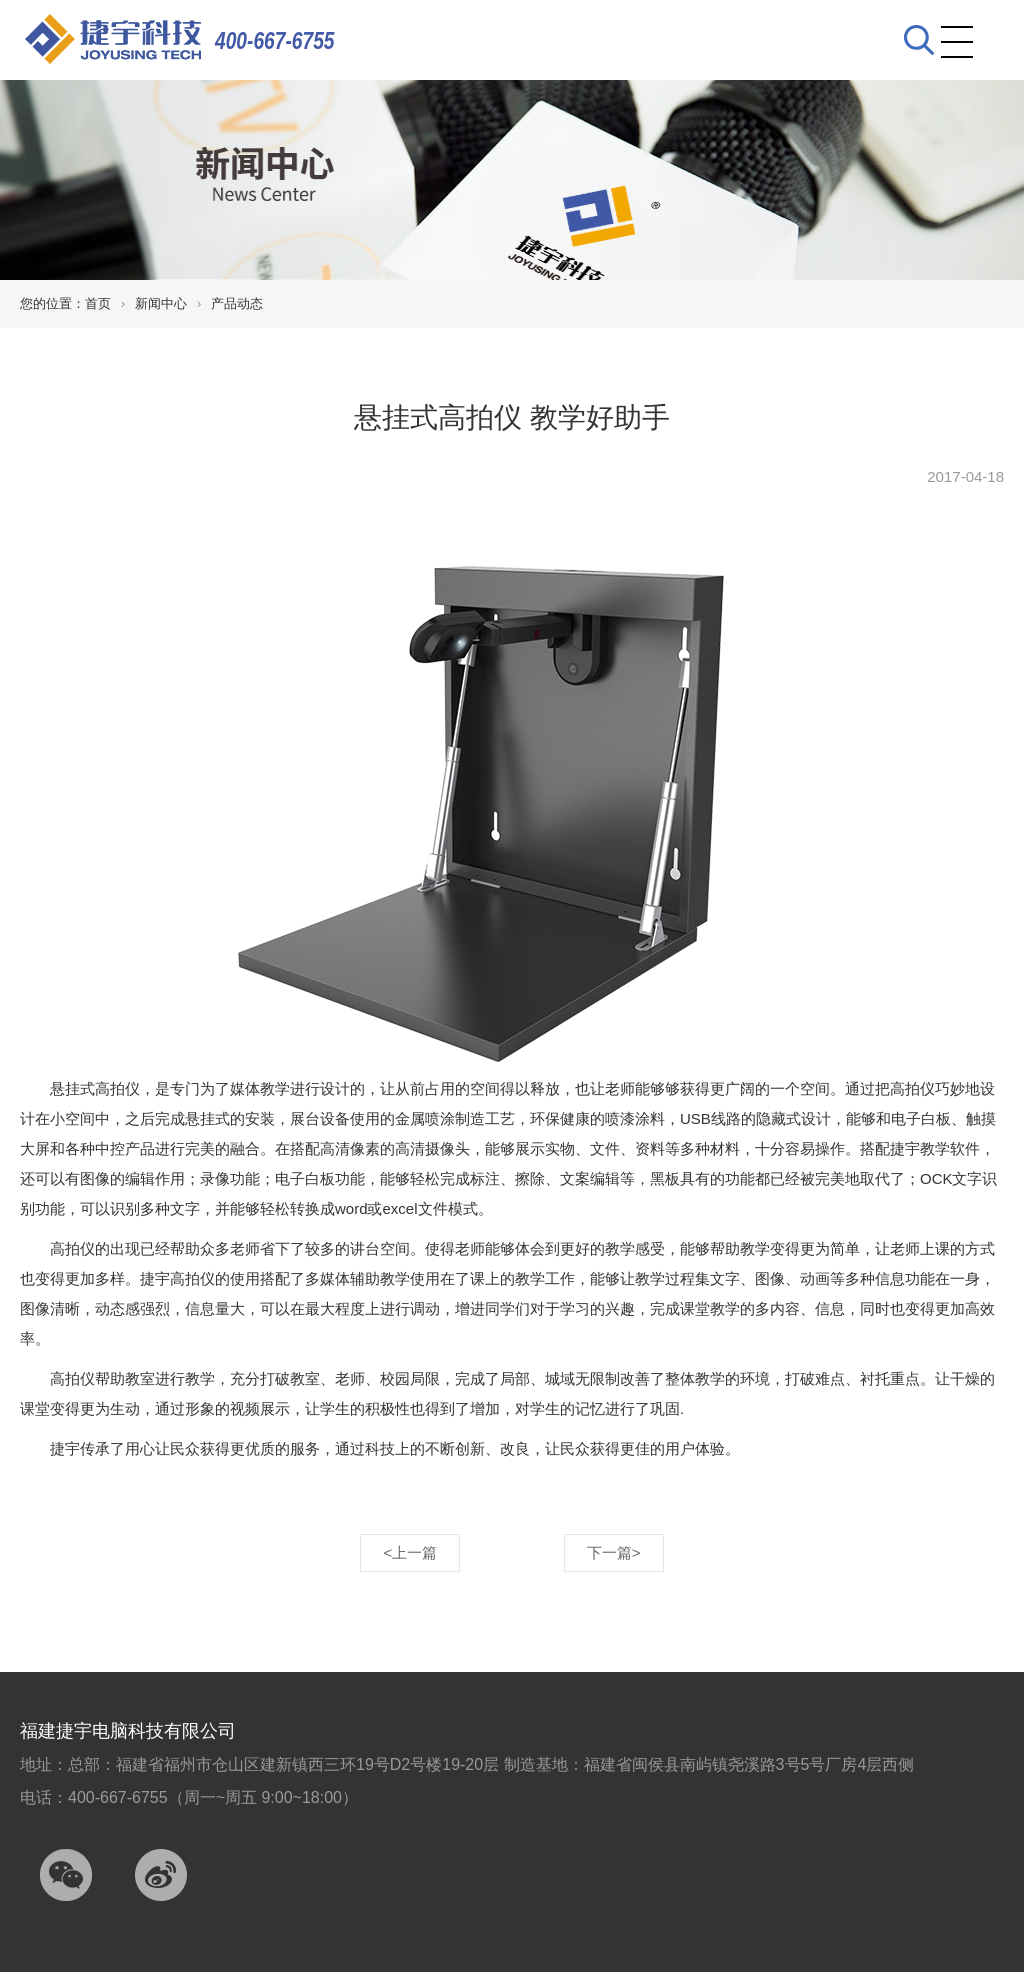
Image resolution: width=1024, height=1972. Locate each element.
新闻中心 (161, 303)
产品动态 (237, 303)
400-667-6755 (275, 40)
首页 (98, 303)
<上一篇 (410, 1552)
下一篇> (614, 1552)
